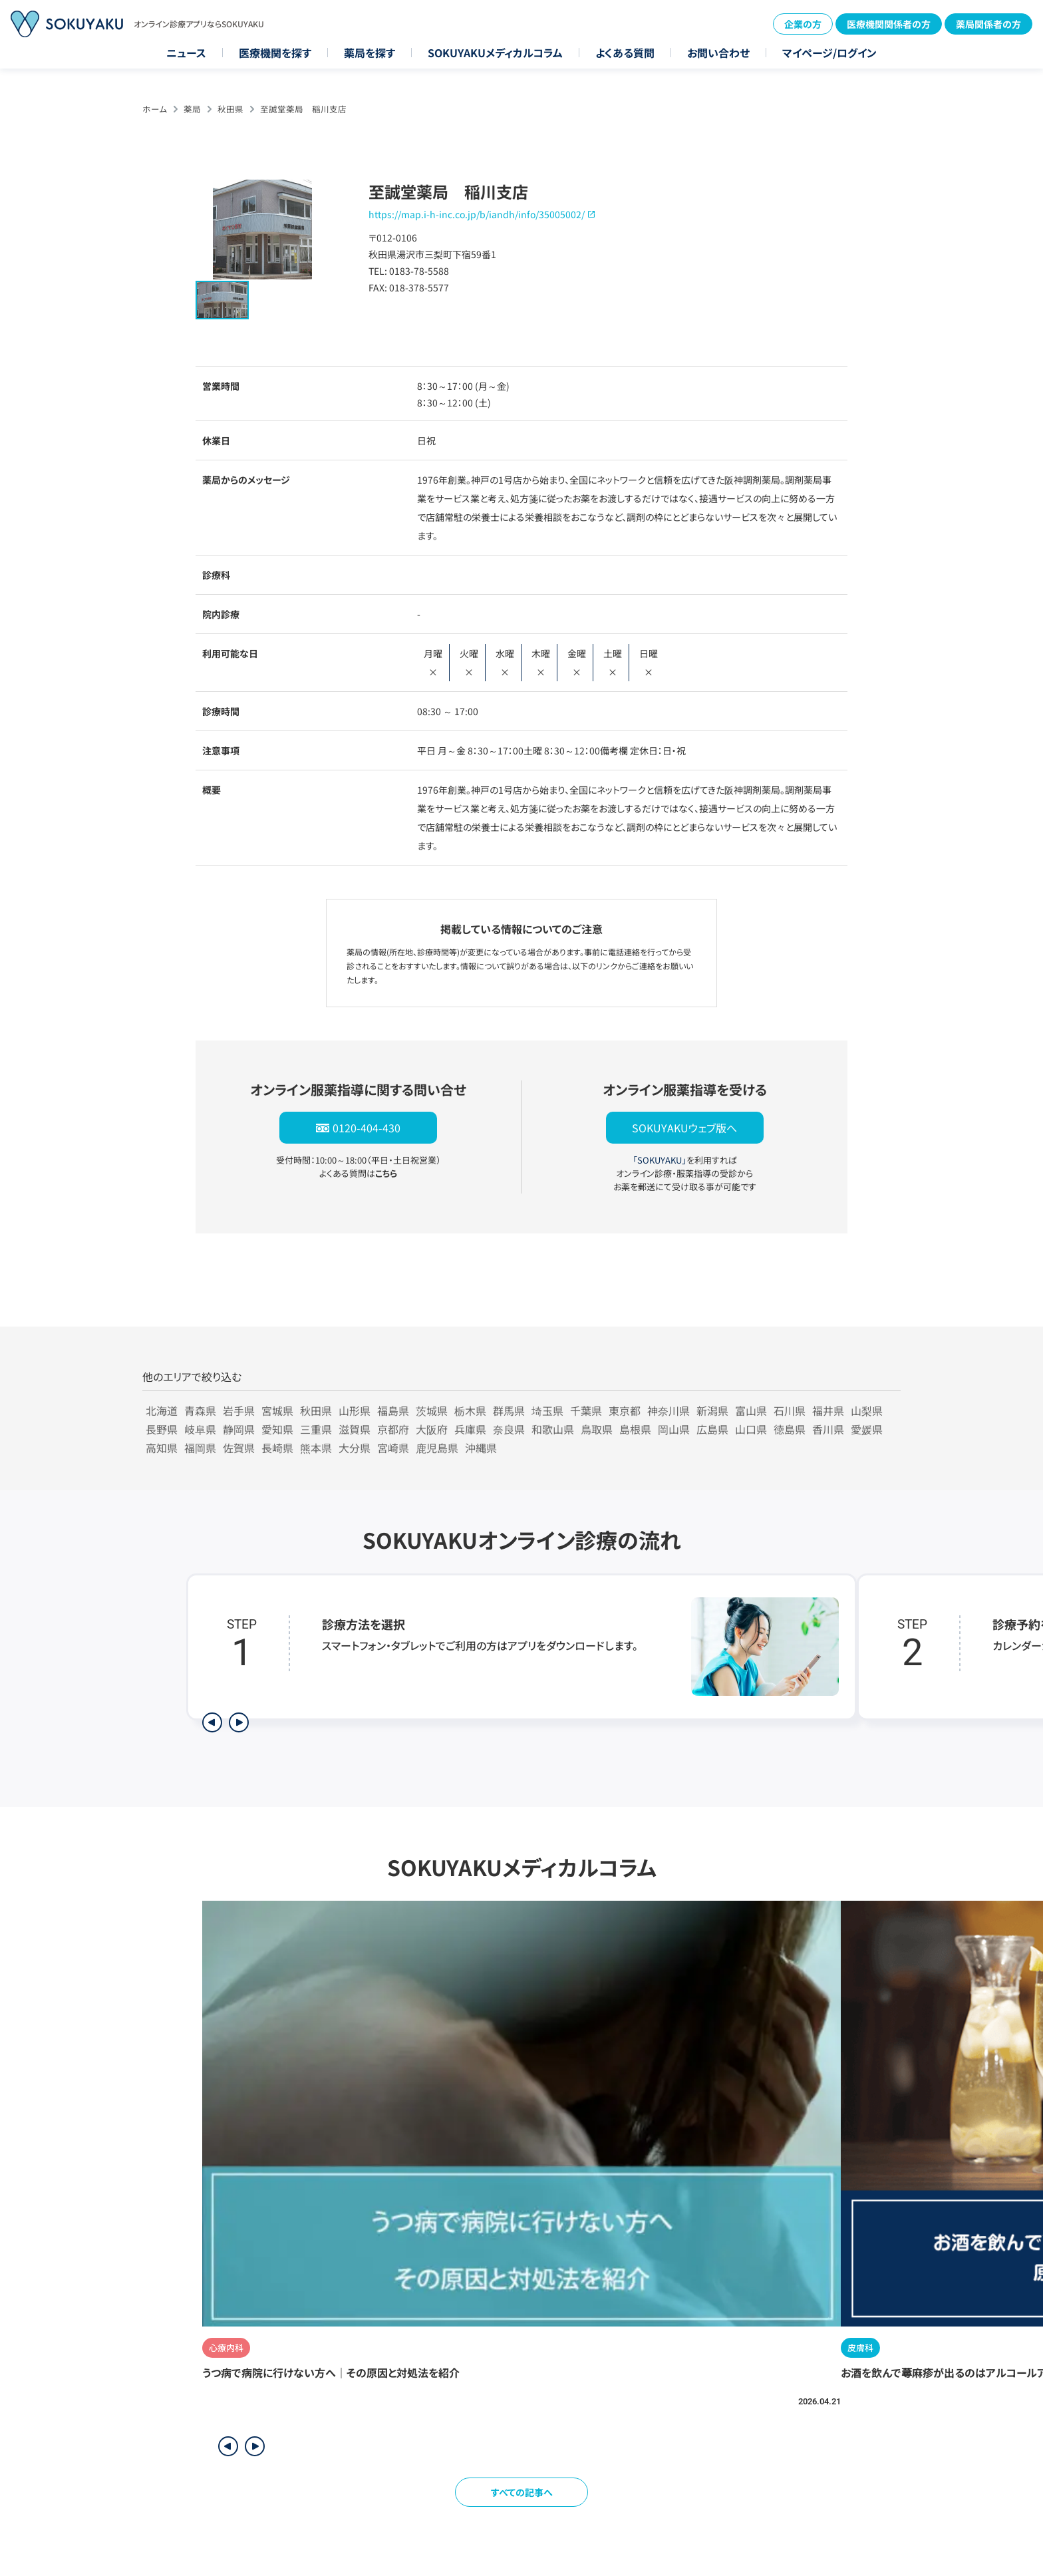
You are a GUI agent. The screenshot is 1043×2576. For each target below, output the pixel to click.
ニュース (186, 52)
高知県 (162, 1448)
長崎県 (277, 1448)
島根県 (635, 1429)
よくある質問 (625, 52)
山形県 (355, 1410)
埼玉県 (547, 1410)
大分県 (355, 1448)
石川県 (790, 1410)
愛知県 (277, 1429)
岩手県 (239, 1410)
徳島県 (790, 1429)
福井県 (828, 1410)
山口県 (751, 1429)
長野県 (162, 1429)
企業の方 (802, 24)
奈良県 (509, 1429)
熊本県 (316, 1448)
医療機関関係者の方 (889, 24)
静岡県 (239, 1429)
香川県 (828, 1429)
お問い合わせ (718, 52)
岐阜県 (200, 1429)
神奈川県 (668, 1410)
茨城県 (432, 1410)
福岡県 (200, 1448)
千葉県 (586, 1410)
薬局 (192, 108)
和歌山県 (552, 1429)
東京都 (625, 1410)
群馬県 (509, 1410)
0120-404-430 (366, 1128)
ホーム (154, 108)
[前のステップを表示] (212, 1722)
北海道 (162, 1410)
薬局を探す (369, 52)
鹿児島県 (437, 1448)
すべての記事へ (522, 2492)
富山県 (751, 1410)
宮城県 (277, 1410)
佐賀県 (239, 1448)
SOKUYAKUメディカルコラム (495, 52)
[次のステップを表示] (239, 1722)
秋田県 (230, 108)
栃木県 (470, 1410)
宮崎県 (393, 1448)
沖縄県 (481, 1448)
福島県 (393, 1410)
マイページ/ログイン (829, 52)
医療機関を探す (275, 52)
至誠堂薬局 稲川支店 (303, 108)
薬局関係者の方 (988, 24)
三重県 (316, 1429)
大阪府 (432, 1429)
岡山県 (674, 1429)
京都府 (393, 1429)
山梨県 (867, 1410)
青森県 (200, 1410)
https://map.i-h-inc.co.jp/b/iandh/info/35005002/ (477, 214)
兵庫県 (470, 1429)
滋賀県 (355, 1429)
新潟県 (712, 1410)
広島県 (712, 1429)
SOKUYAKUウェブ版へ (684, 1128)
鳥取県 (597, 1429)
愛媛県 (867, 1429)
